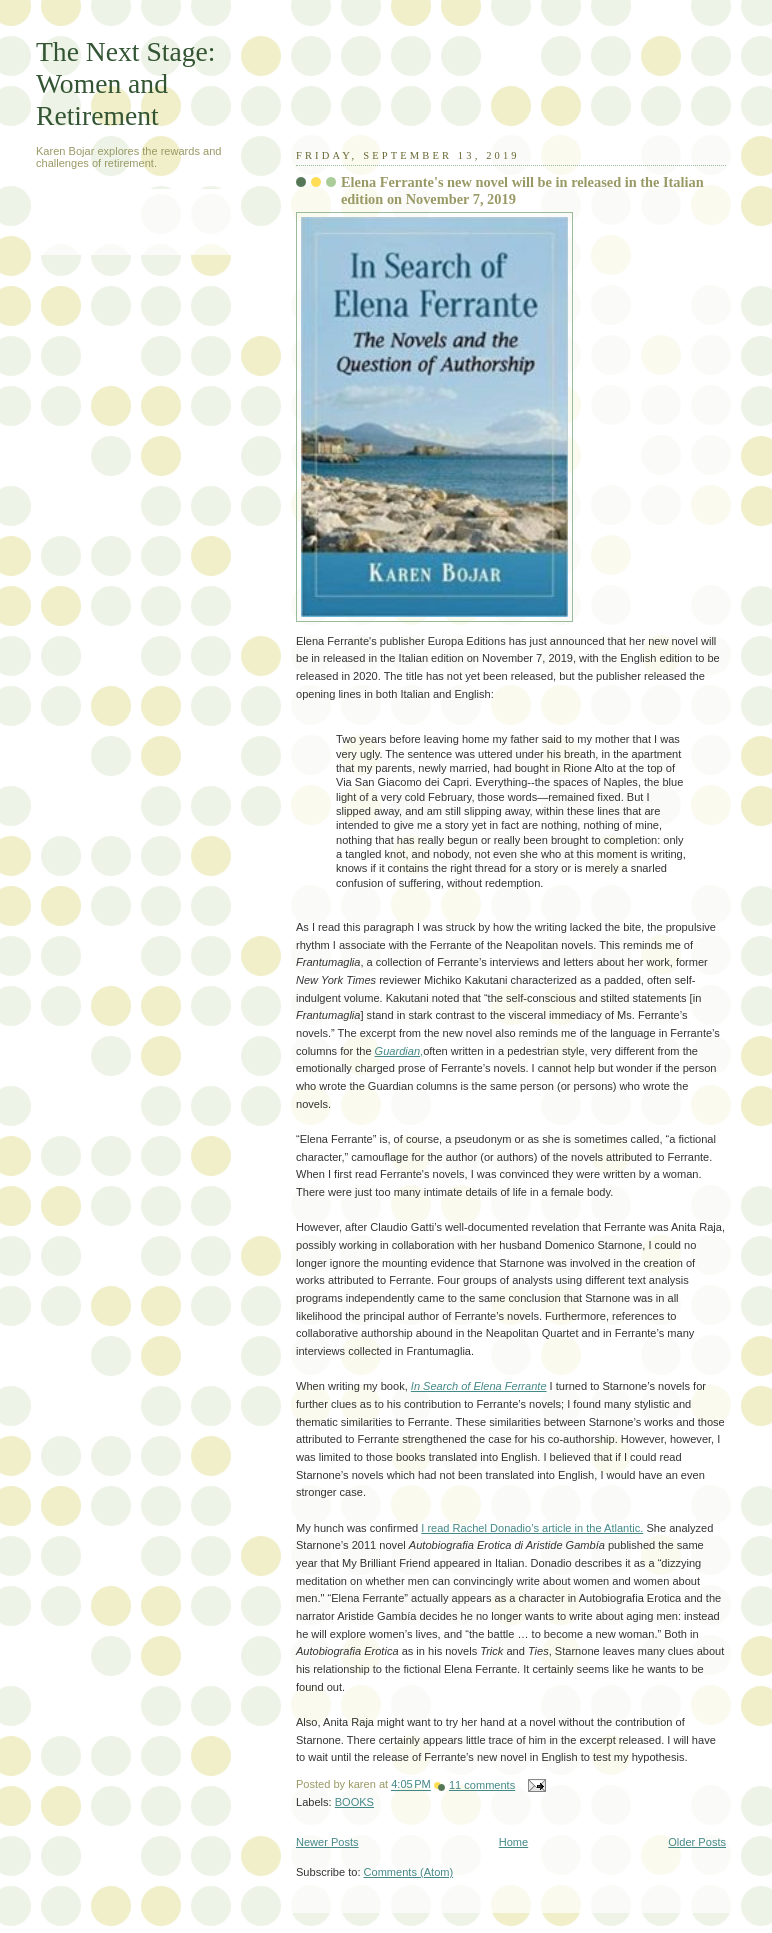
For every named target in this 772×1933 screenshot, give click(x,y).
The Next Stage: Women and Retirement (125, 83)
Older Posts (697, 1842)
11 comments (482, 1785)
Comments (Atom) (409, 1872)
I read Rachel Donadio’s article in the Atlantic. (532, 1528)
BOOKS (354, 1802)
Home (513, 1842)
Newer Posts (327, 1842)
